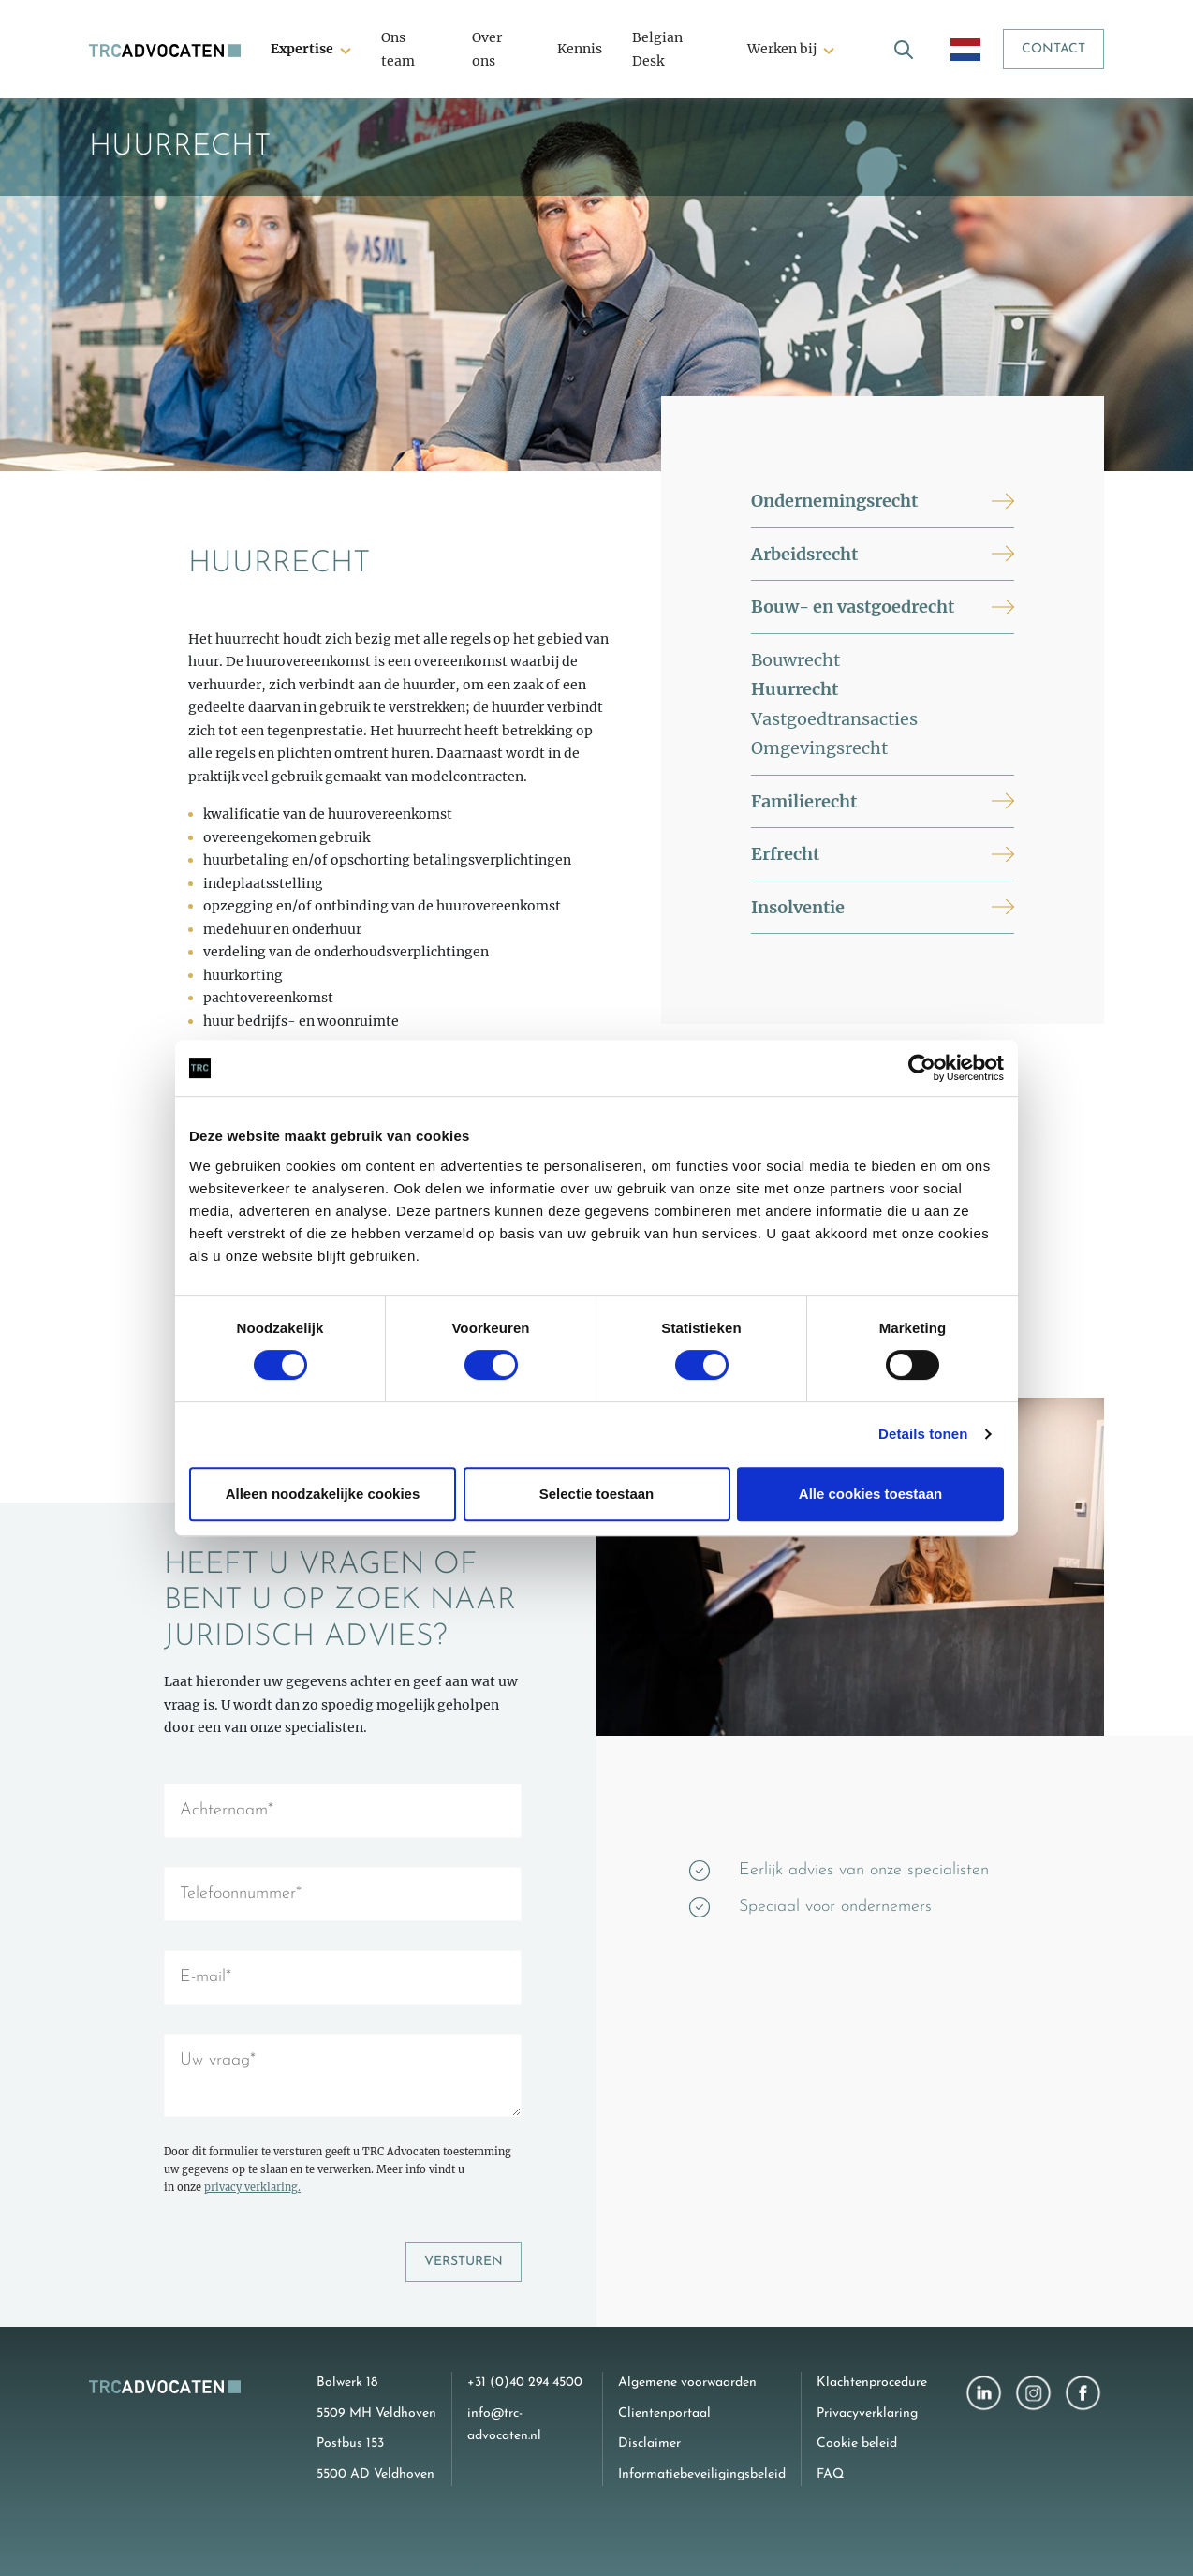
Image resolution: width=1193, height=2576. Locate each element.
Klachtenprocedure (872, 2383)
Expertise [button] (302, 48)
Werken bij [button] (782, 48)
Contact (1053, 49)
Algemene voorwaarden (687, 2383)
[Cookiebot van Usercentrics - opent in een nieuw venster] (922, 1068)
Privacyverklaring (867, 2413)
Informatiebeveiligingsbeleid (702, 2474)
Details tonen (922, 1434)
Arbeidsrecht (804, 554)
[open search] (904, 48)
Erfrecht (785, 854)
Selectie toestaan (597, 1494)
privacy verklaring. (252, 2187)
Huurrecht (794, 689)
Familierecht (804, 801)
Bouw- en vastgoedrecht (852, 606)
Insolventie (798, 907)
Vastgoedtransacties (834, 719)
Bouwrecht (795, 660)
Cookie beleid (857, 2443)
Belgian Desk (657, 49)
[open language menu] (965, 48)
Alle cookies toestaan (870, 1494)
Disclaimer (649, 2443)
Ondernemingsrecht (834, 500)
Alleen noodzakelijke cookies (323, 1494)
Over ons (487, 49)
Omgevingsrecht (819, 748)
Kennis (579, 48)
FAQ (830, 2474)
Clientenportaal (664, 2413)
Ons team (398, 49)
